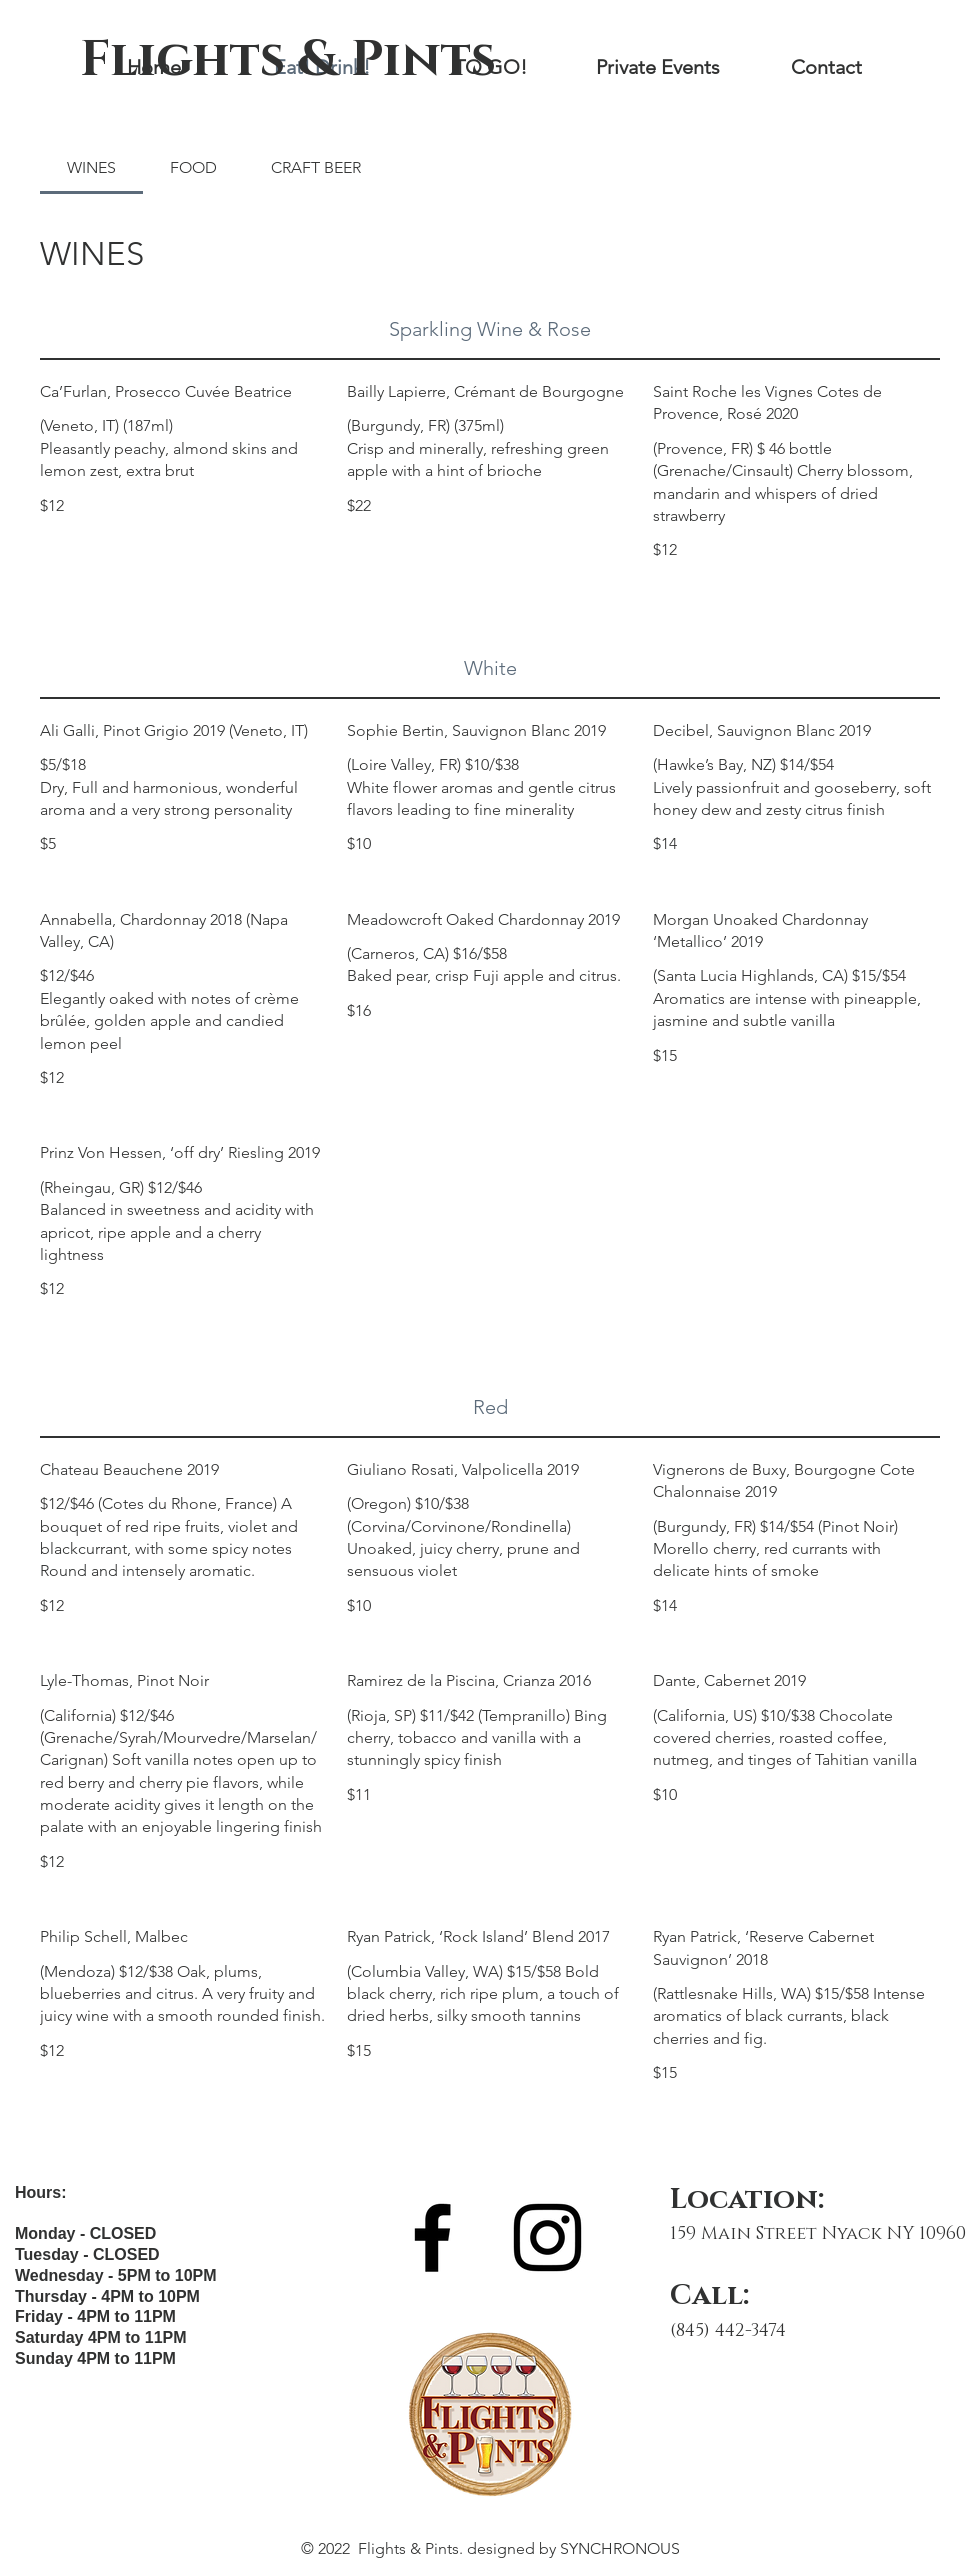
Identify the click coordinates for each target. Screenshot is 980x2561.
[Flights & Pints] (288, 60)
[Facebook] (432, 2237)
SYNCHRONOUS (620, 2548)
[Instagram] (547, 2237)
